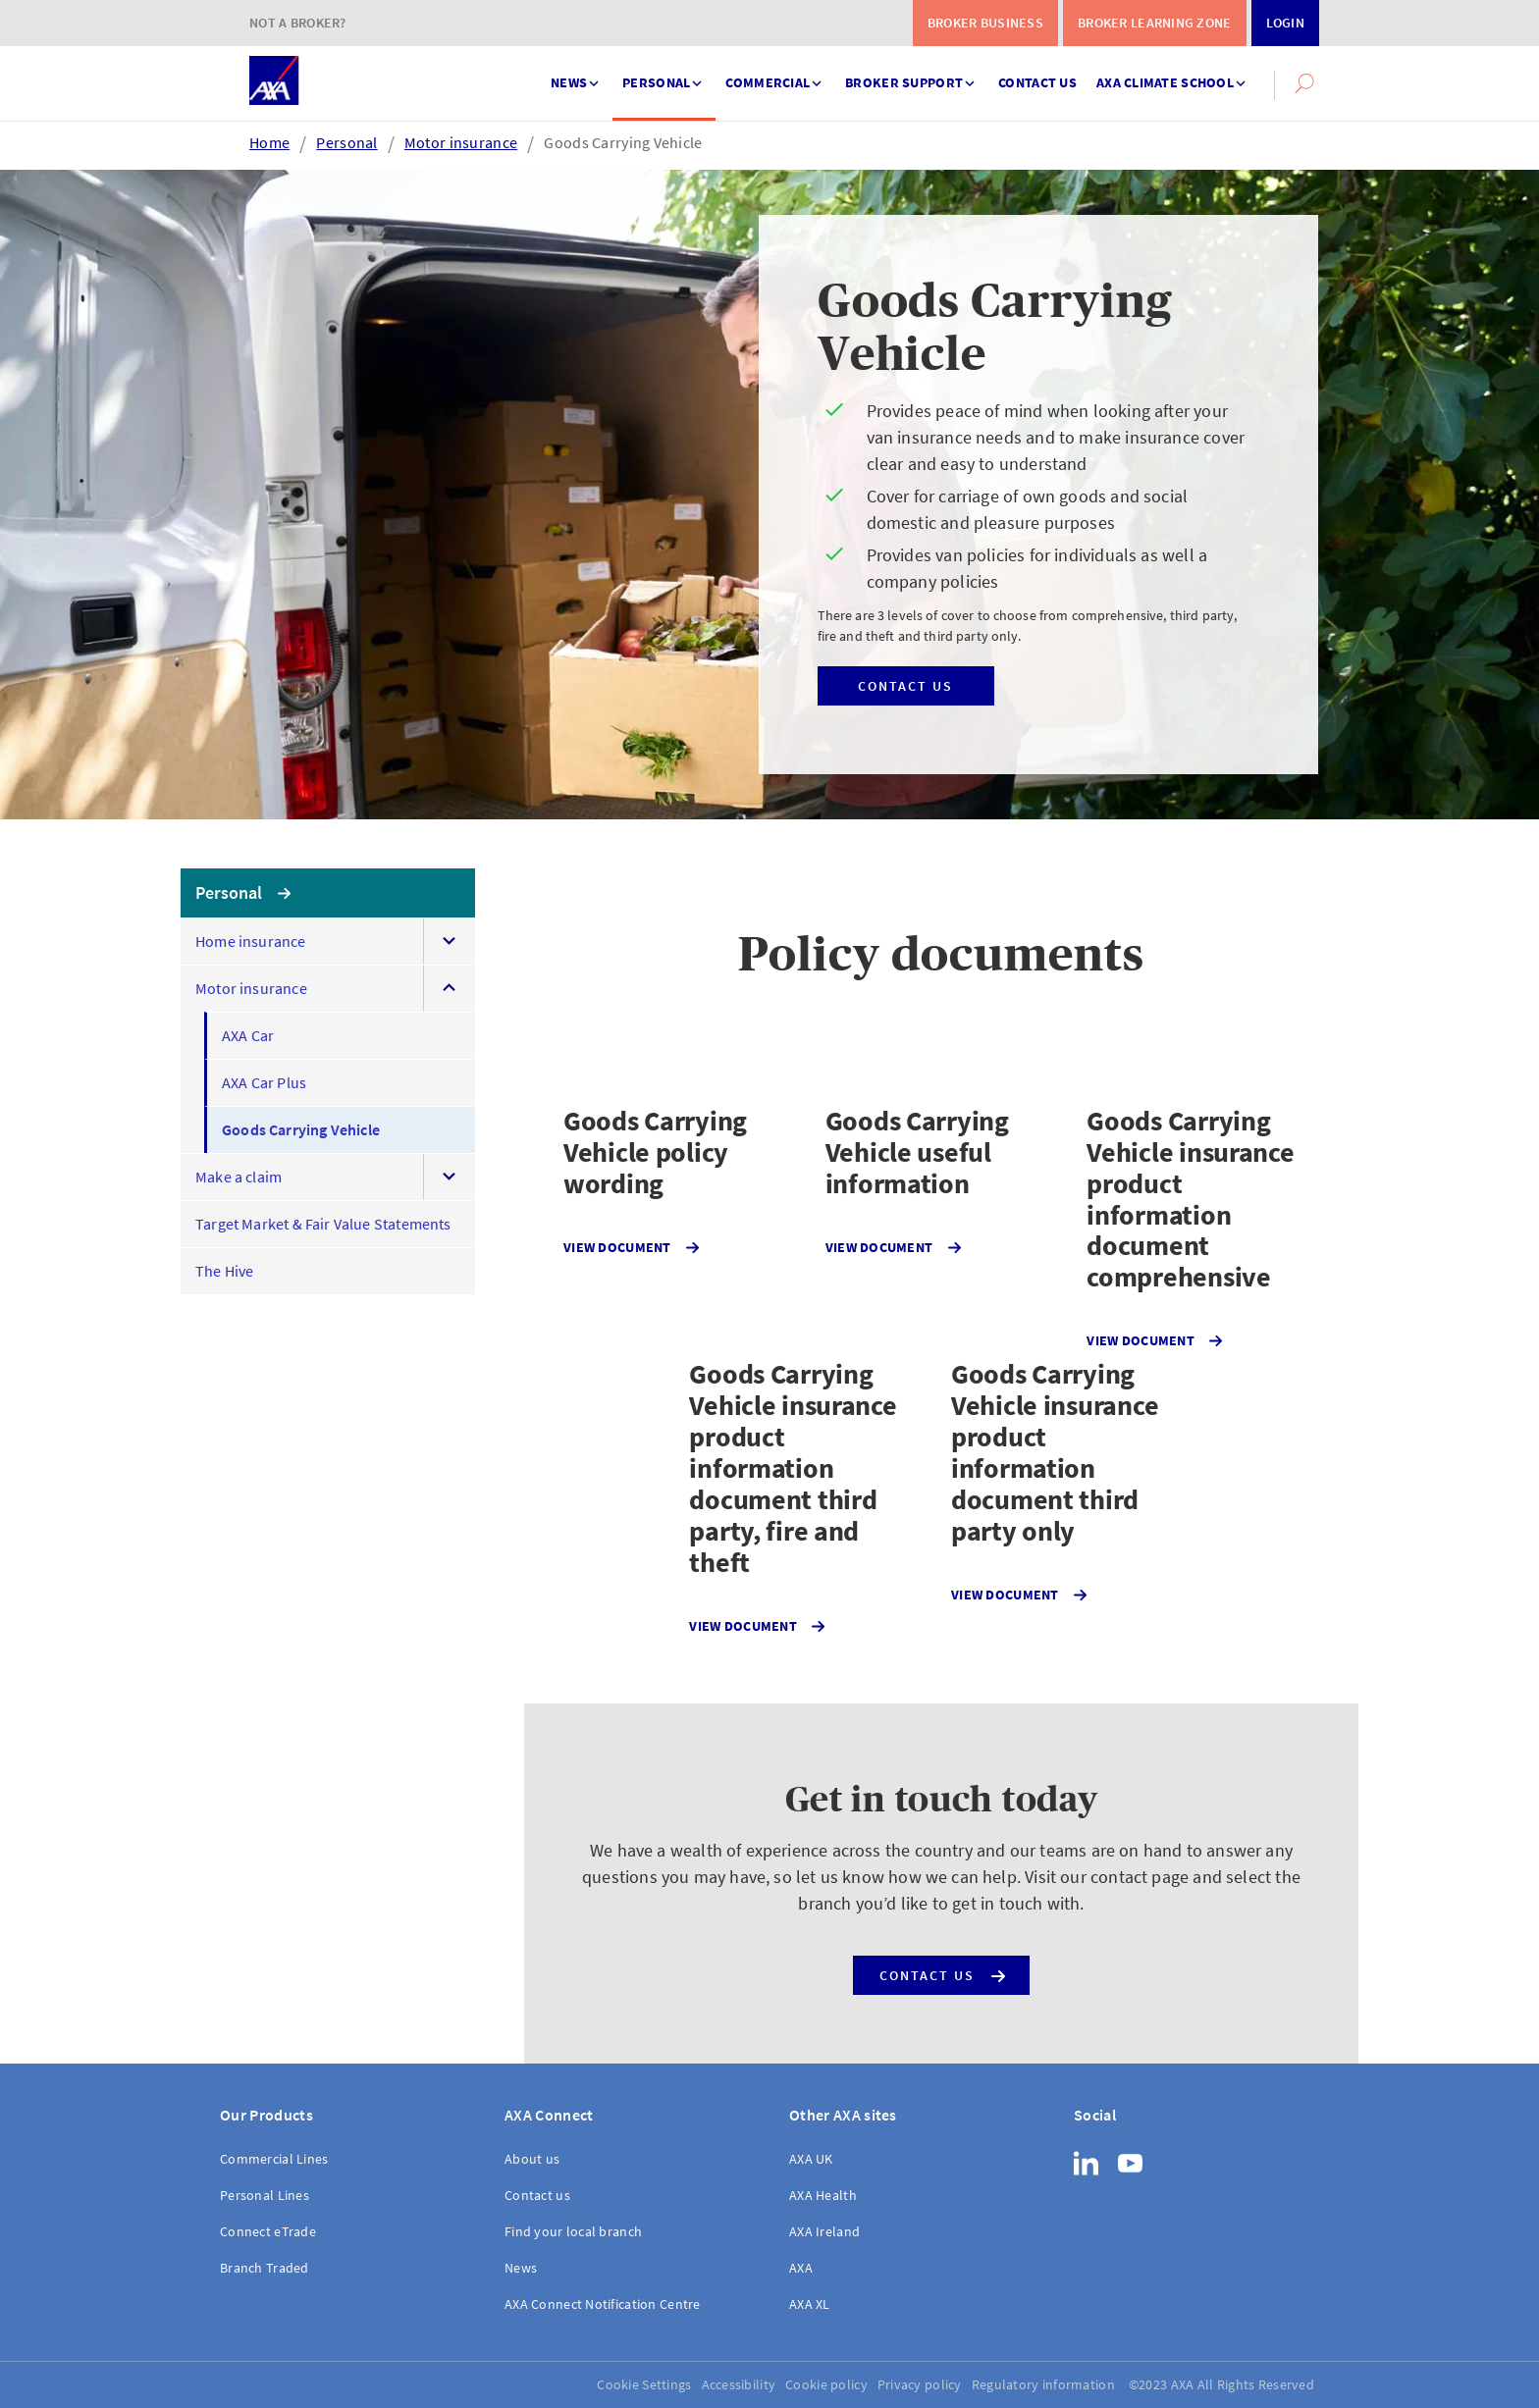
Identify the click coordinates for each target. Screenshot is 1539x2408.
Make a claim (238, 1176)
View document (631, 1247)
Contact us (1037, 82)
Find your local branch (573, 2231)
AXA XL (809, 2304)
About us (531, 2159)
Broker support (912, 74)
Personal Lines (264, 2195)
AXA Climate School (1172, 74)
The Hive (224, 1271)
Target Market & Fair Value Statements (323, 1223)
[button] (1304, 83)
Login (1285, 22)
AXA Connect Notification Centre (602, 2304)
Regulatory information (1043, 2384)
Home (269, 142)
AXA (801, 2268)
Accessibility (739, 2384)
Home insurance (250, 941)
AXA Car (248, 1035)
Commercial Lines (274, 2159)
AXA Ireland (824, 2231)
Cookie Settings (644, 2384)
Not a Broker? (297, 22)
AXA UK (811, 2159)
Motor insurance (460, 142)
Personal (664, 74)
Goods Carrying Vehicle (623, 142)
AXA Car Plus (264, 1082)
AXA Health (823, 2195)
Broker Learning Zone (1155, 22)
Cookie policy (826, 2384)
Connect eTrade (268, 2231)
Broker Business (985, 22)
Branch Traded (264, 2268)
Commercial (775, 74)
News (577, 74)
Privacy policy (919, 2384)
